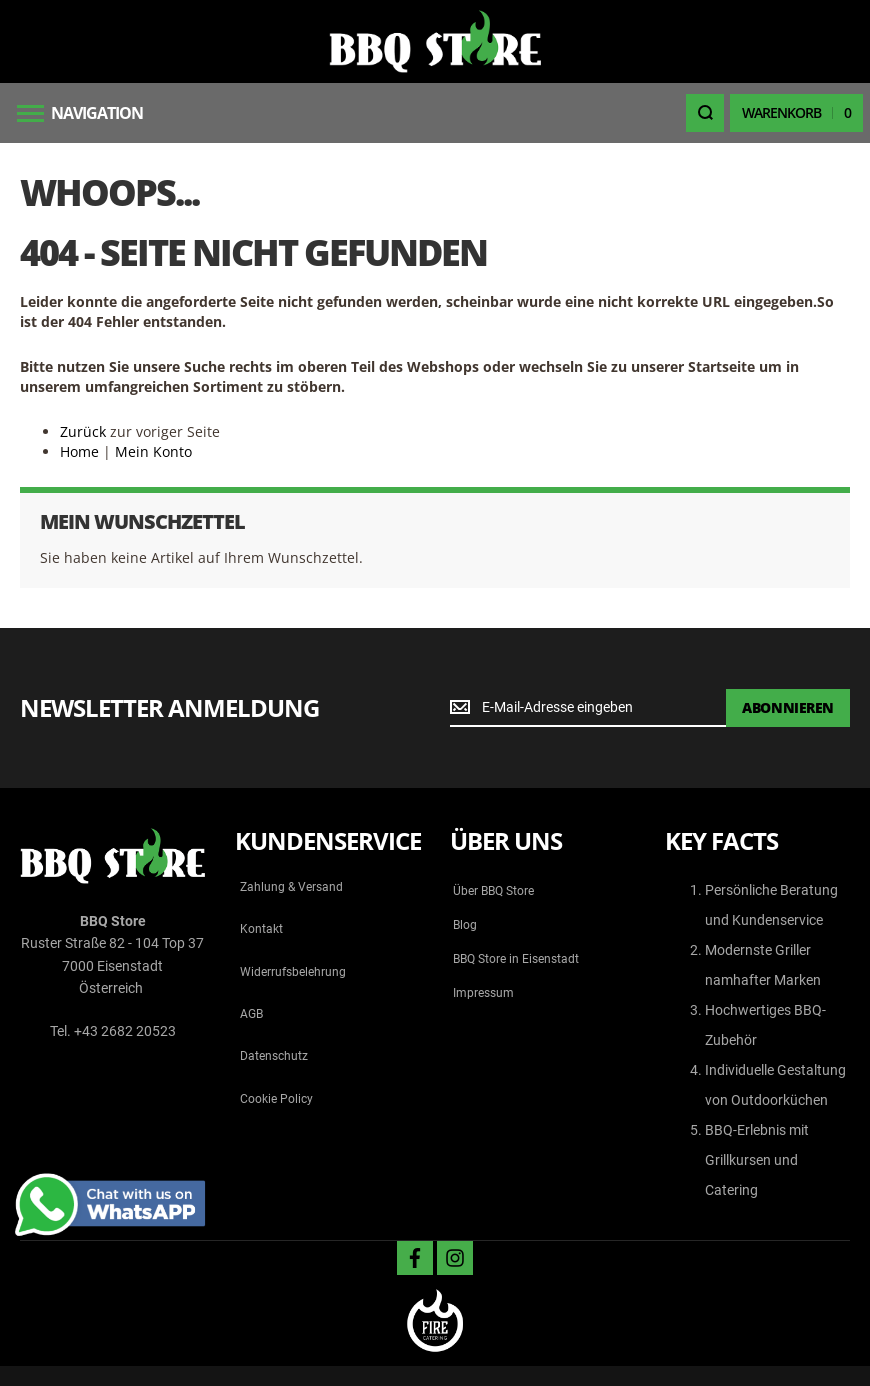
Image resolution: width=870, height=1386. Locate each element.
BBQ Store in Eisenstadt (516, 959)
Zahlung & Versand (291, 887)
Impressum (483, 993)
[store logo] (435, 41)
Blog (465, 925)
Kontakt (261, 929)
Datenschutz (274, 1056)
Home (79, 451)
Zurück (83, 431)
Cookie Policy (276, 1099)
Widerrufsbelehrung (293, 972)
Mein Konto (153, 451)
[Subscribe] (788, 708)
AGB (251, 1014)
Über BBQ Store (493, 891)
